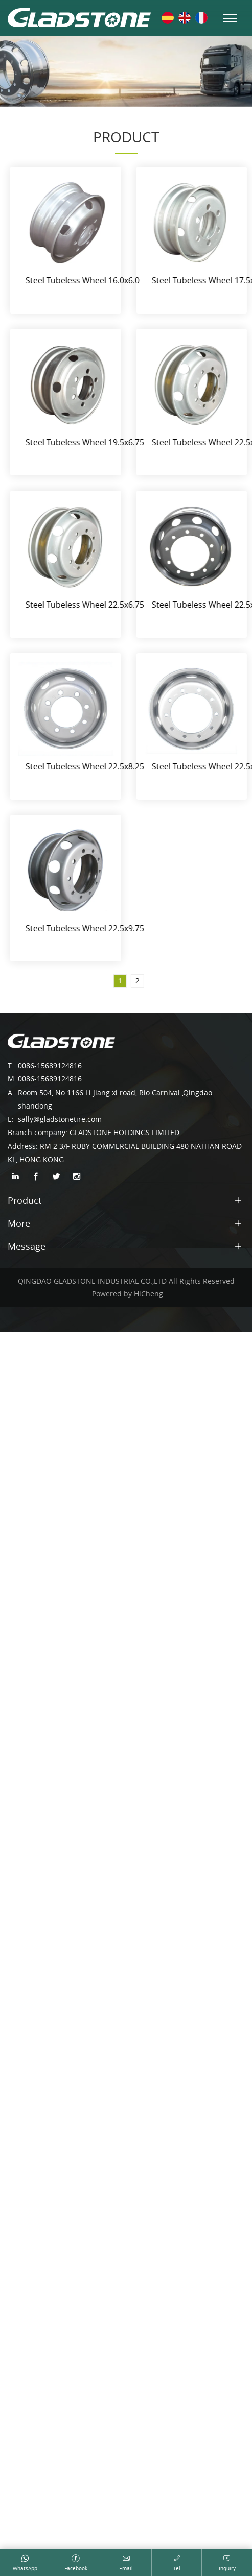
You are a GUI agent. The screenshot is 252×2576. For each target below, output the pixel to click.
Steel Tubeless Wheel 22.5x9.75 (93, 928)
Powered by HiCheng (127, 1293)
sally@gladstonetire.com (60, 1119)
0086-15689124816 (50, 1065)
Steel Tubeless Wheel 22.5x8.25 (93, 766)
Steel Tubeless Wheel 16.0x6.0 (91, 280)
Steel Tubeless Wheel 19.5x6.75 (93, 442)
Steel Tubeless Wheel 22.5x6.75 (93, 604)
